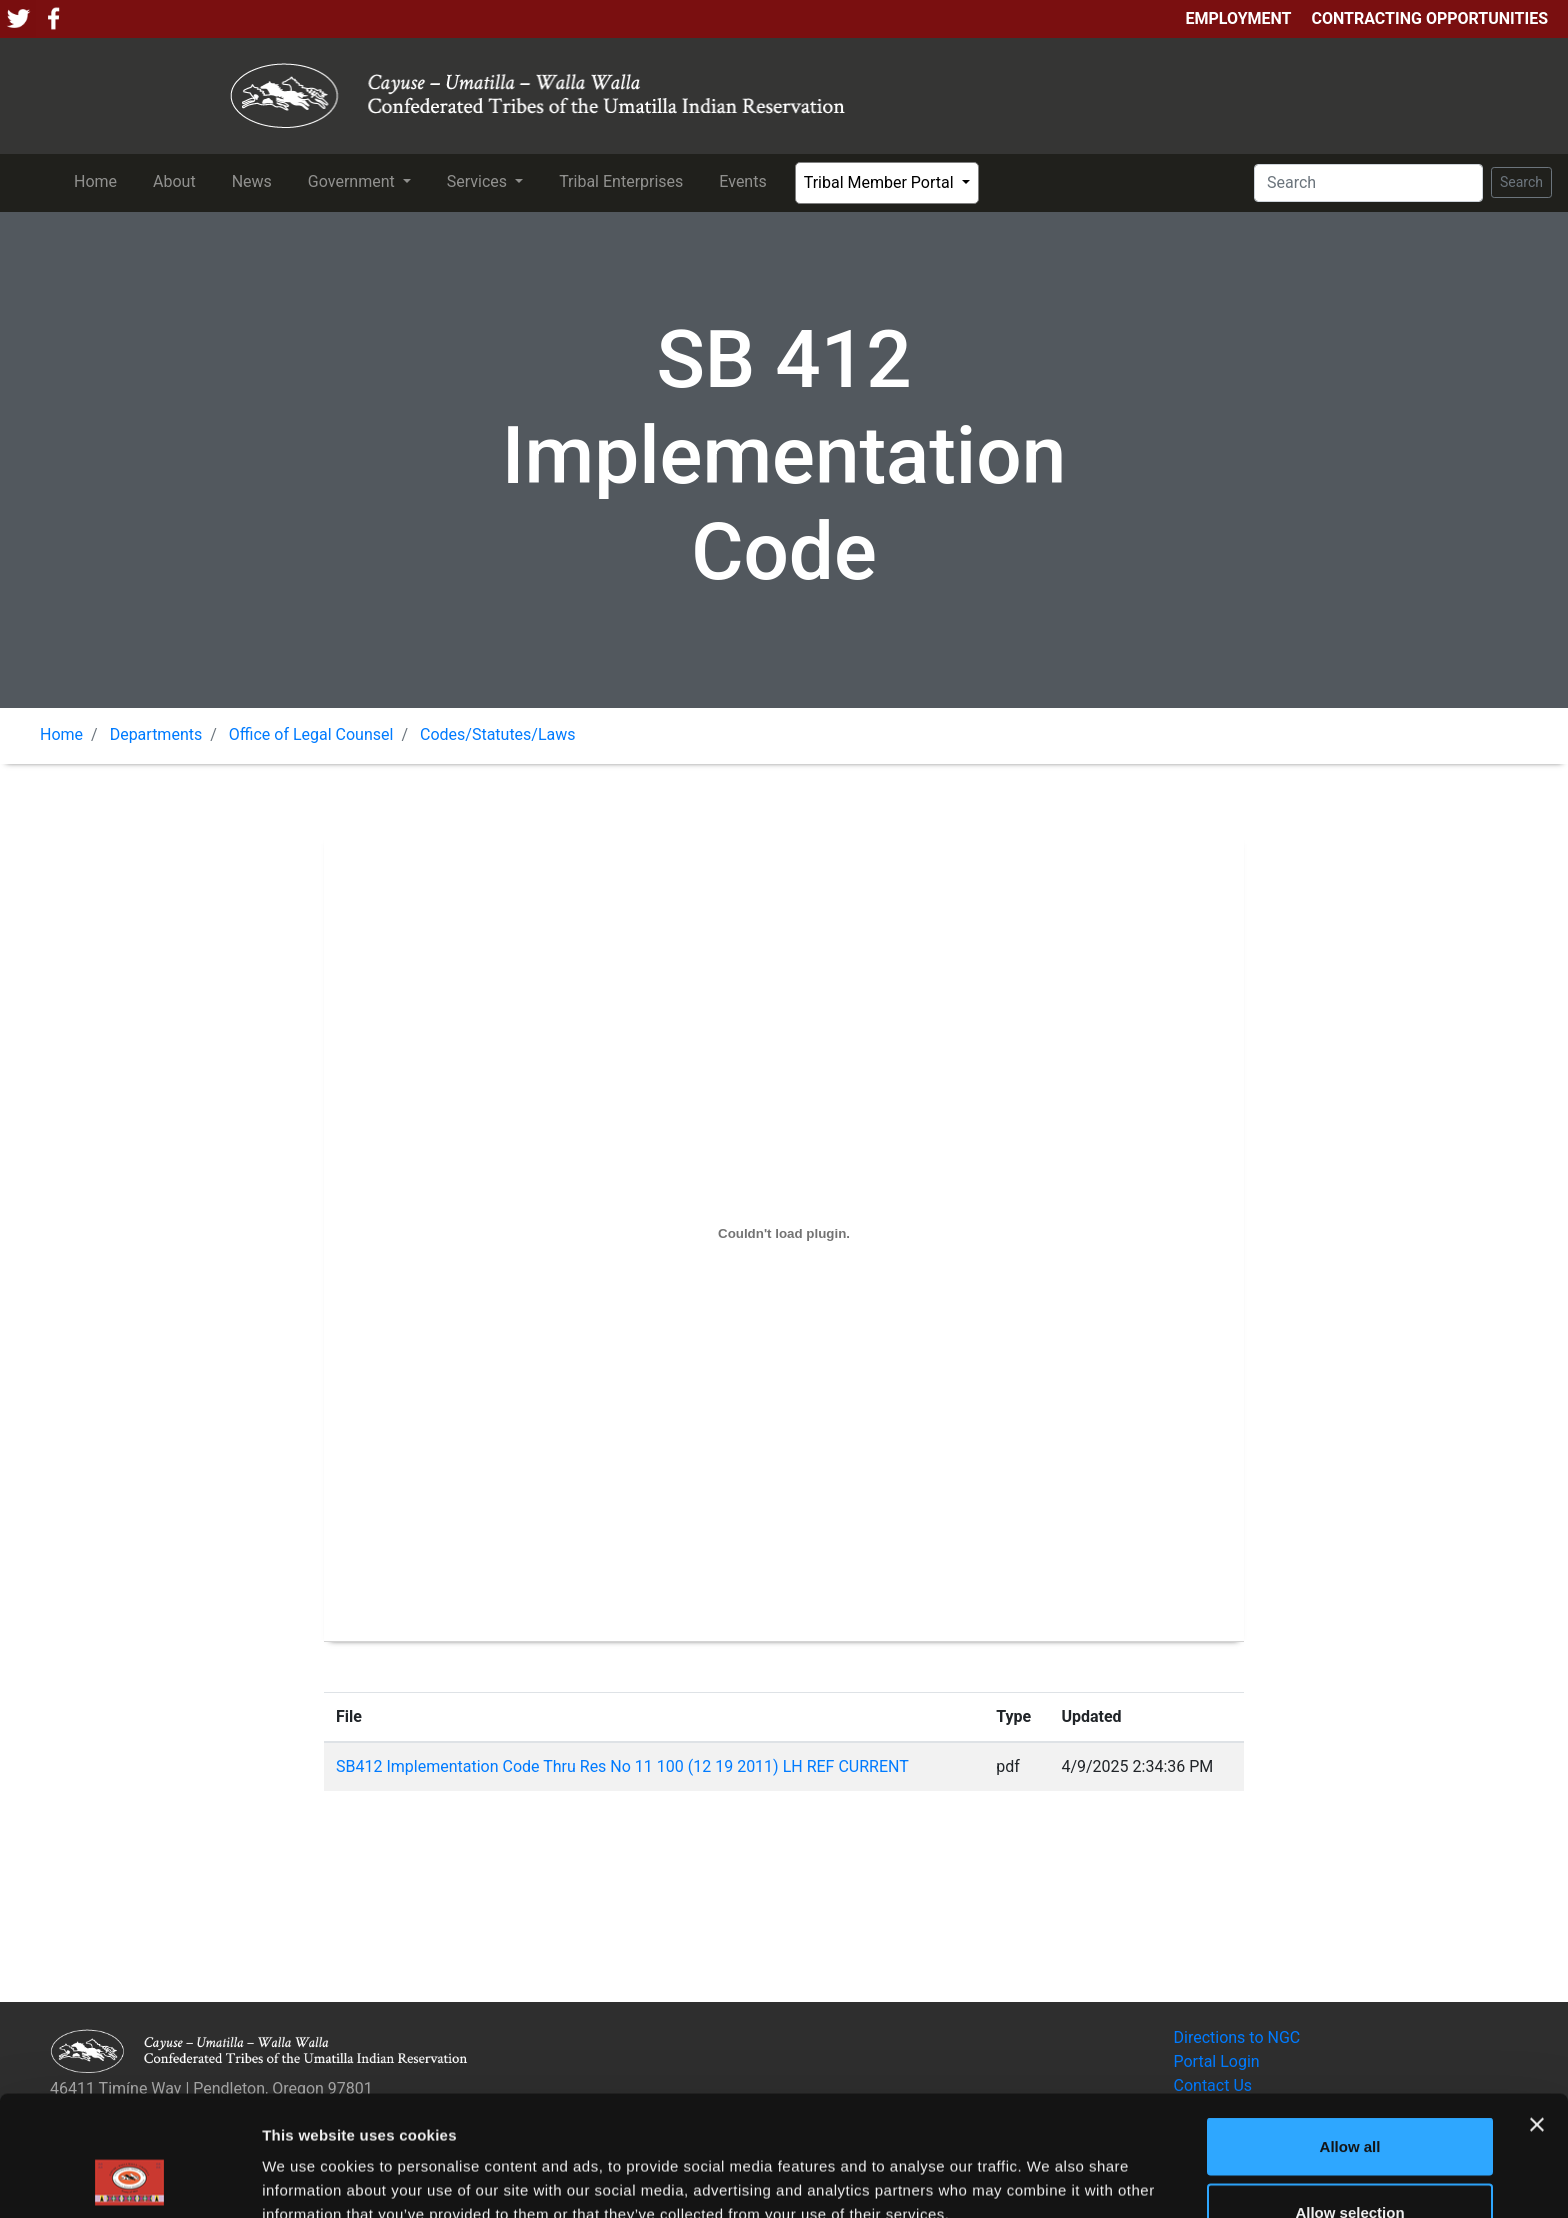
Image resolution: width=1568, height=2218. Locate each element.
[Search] (1368, 183)
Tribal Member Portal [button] (881, 182)
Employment (1238, 18)
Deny (1350, 2164)
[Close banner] (1537, 2012)
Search (1521, 182)
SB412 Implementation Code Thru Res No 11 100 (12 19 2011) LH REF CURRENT (622, 1766)
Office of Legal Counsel (311, 734)
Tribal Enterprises (625, 180)
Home (99, 180)
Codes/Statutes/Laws (498, 734)
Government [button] (353, 181)
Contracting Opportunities (1430, 18)
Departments (156, 734)
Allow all (1350, 2033)
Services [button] (479, 181)
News (256, 180)
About (178, 180)
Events (746, 180)
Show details (1049, 2166)
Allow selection (1349, 2099)
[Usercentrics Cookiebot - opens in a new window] (129, 2179)
